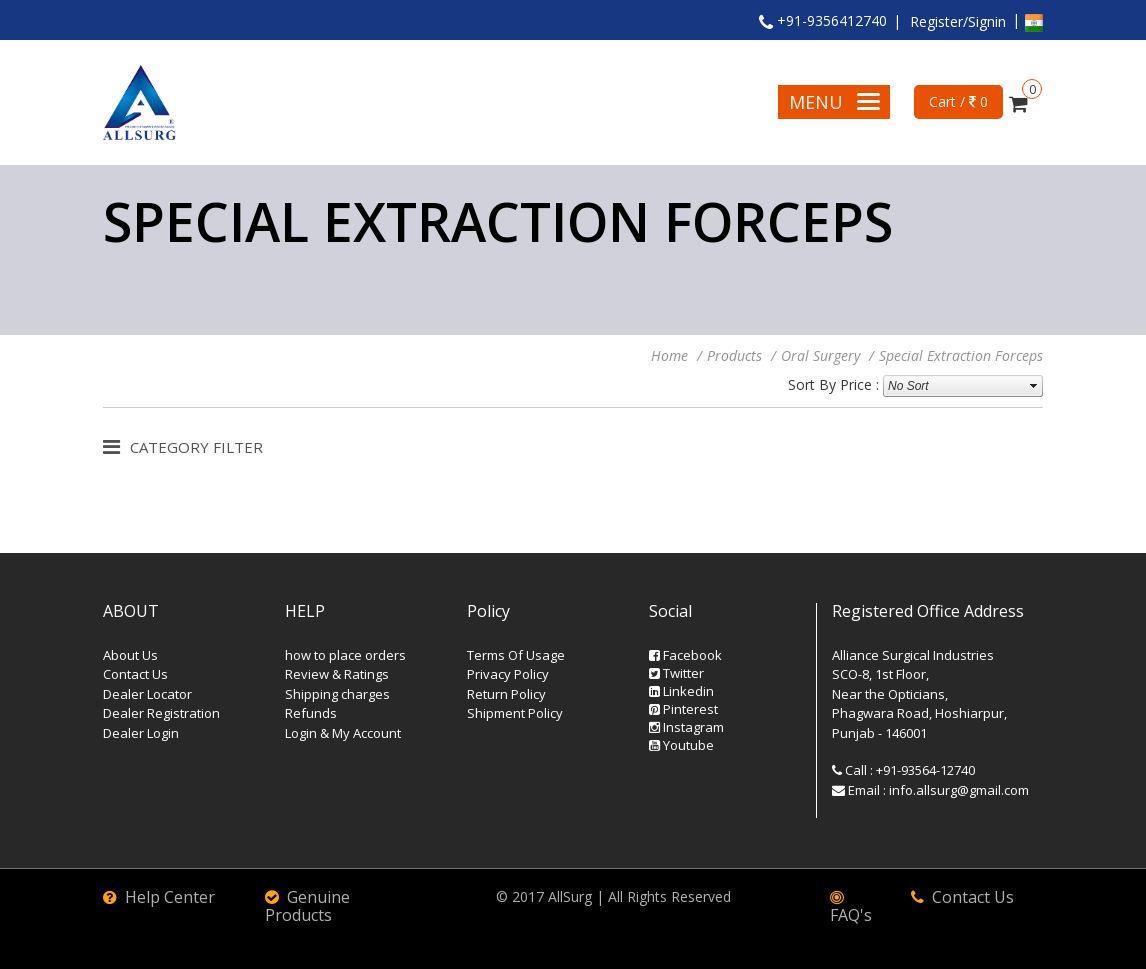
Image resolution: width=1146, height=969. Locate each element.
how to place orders (345, 655)
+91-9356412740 (823, 21)
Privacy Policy (508, 674)
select (1034, 386)
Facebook (685, 655)
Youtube (681, 745)
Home (669, 355)
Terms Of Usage (516, 655)
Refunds (311, 713)
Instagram (686, 727)
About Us (130, 655)
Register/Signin (958, 21)
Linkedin (681, 691)
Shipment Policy (515, 713)
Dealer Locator (147, 694)
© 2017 (522, 896)
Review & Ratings (337, 674)
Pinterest (683, 709)
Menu (834, 102)
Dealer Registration (161, 713)
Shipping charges (337, 694)
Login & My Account (343, 733)
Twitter (676, 673)
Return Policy (506, 694)
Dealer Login (141, 733)
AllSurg (570, 896)
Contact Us (135, 674)
